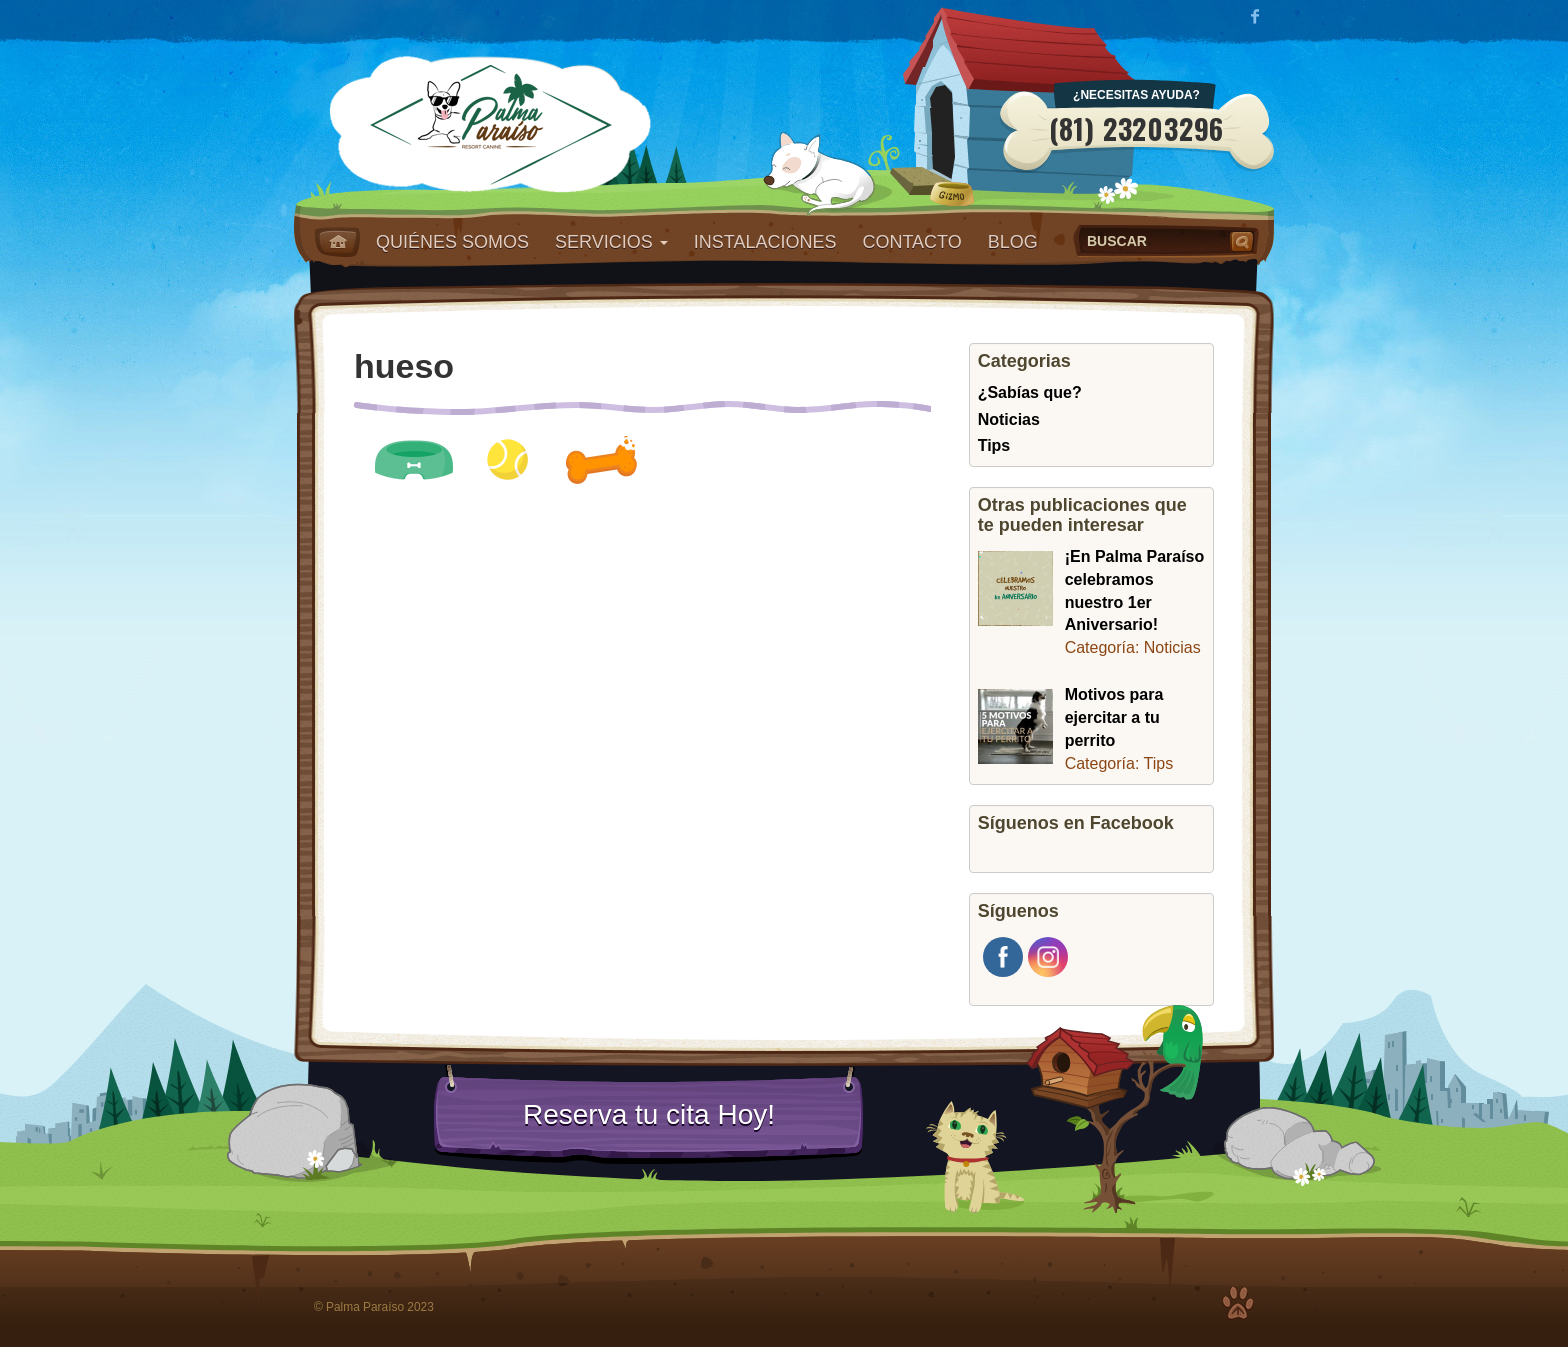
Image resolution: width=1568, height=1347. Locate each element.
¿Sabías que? (1030, 392)
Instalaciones (765, 242)
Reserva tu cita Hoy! (649, 1114)
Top (1238, 1303)
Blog (1013, 242)
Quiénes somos (452, 242)
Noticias (1009, 419)
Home (337, 242)
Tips (994, 445)
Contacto (911, 242)
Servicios (611, 242)
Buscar (1244, 241)
